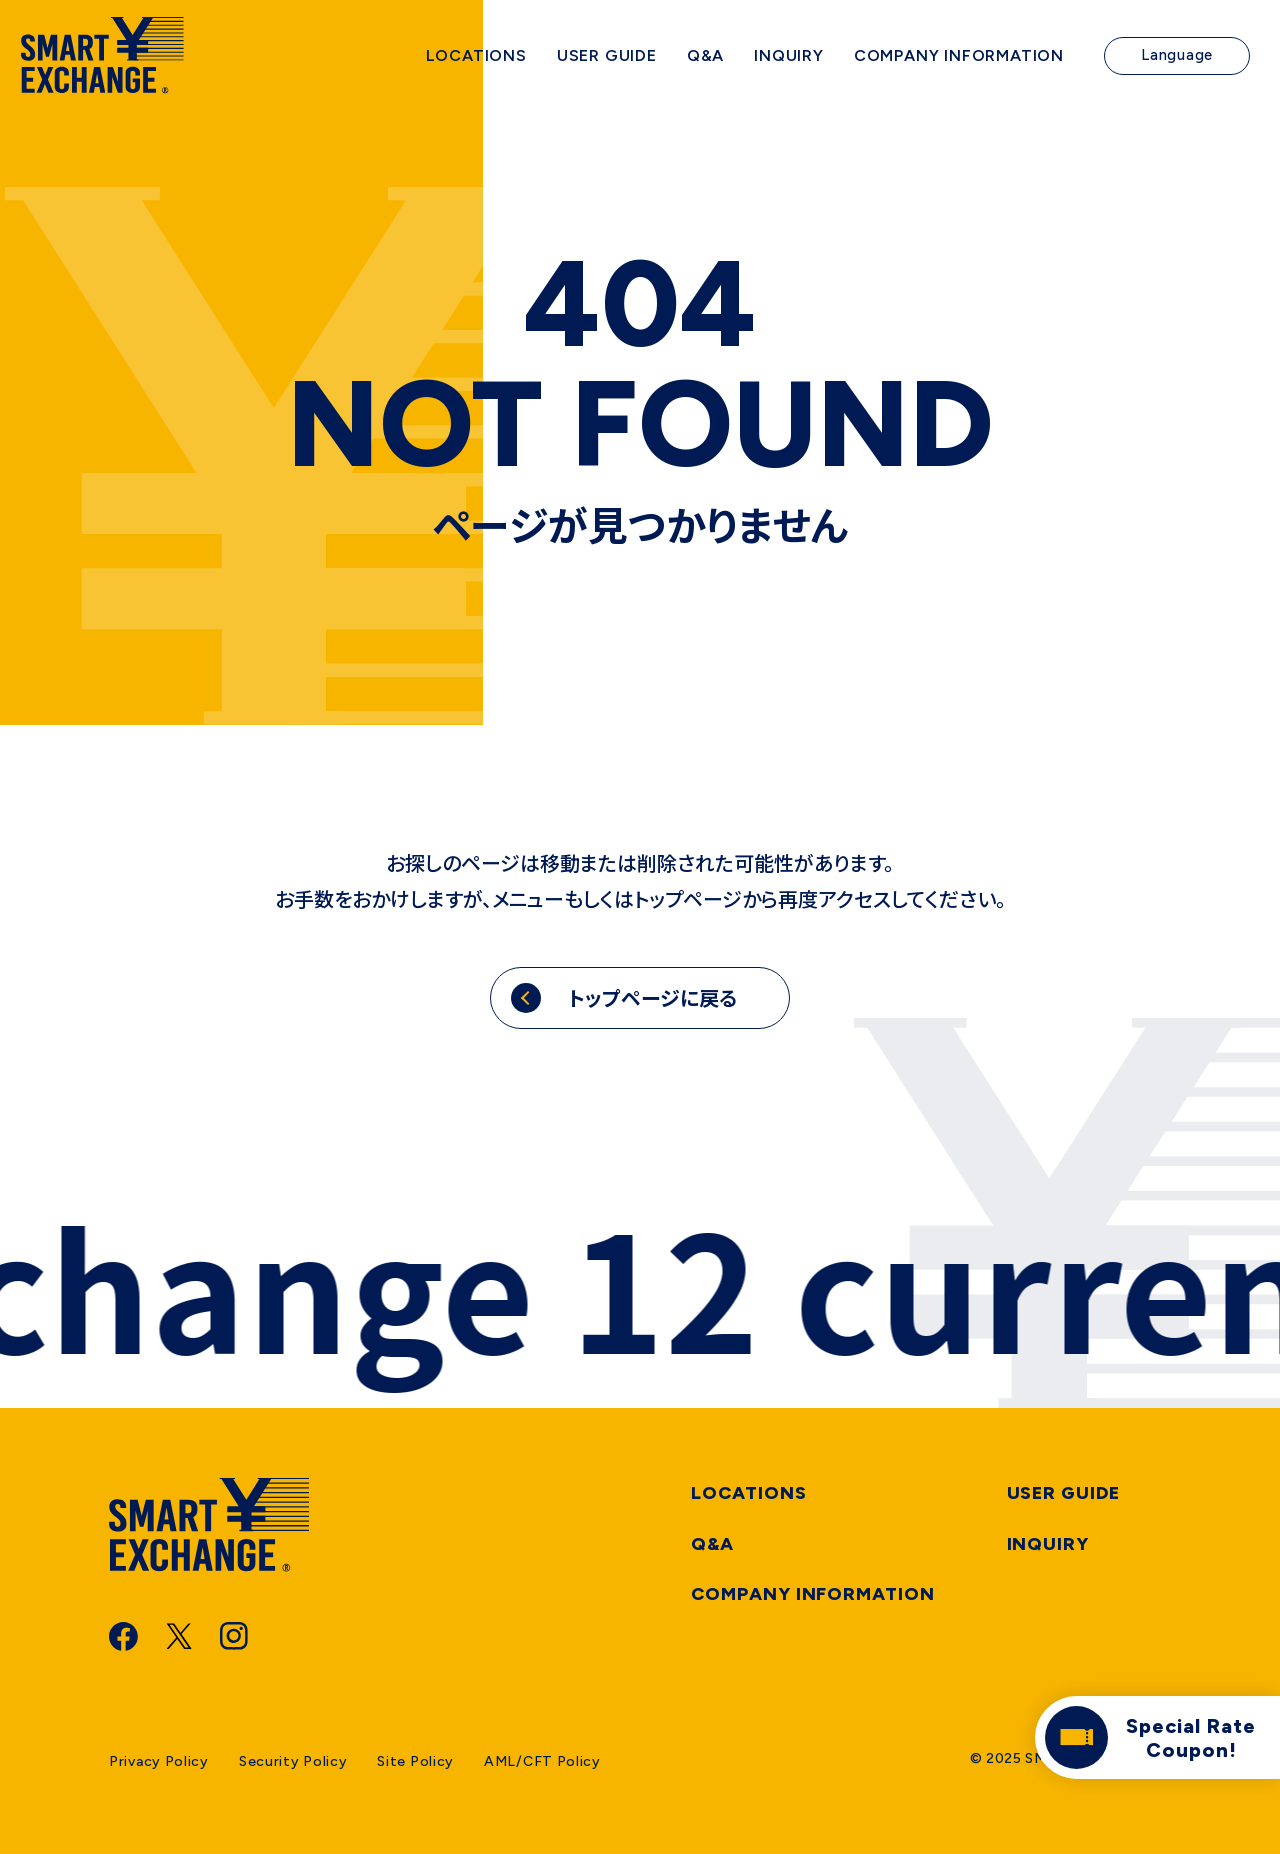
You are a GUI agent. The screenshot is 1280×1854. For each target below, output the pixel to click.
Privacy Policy (159, 1761)
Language (1177, 60)
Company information (812, 1594)
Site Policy (415, 1761)
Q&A (712, 1544)
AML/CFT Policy (542, 1761)
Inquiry (1048, 1544)
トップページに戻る (652, 997)
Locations (748, 1493)
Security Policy (293, 1761)
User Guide (1063, 1493)
